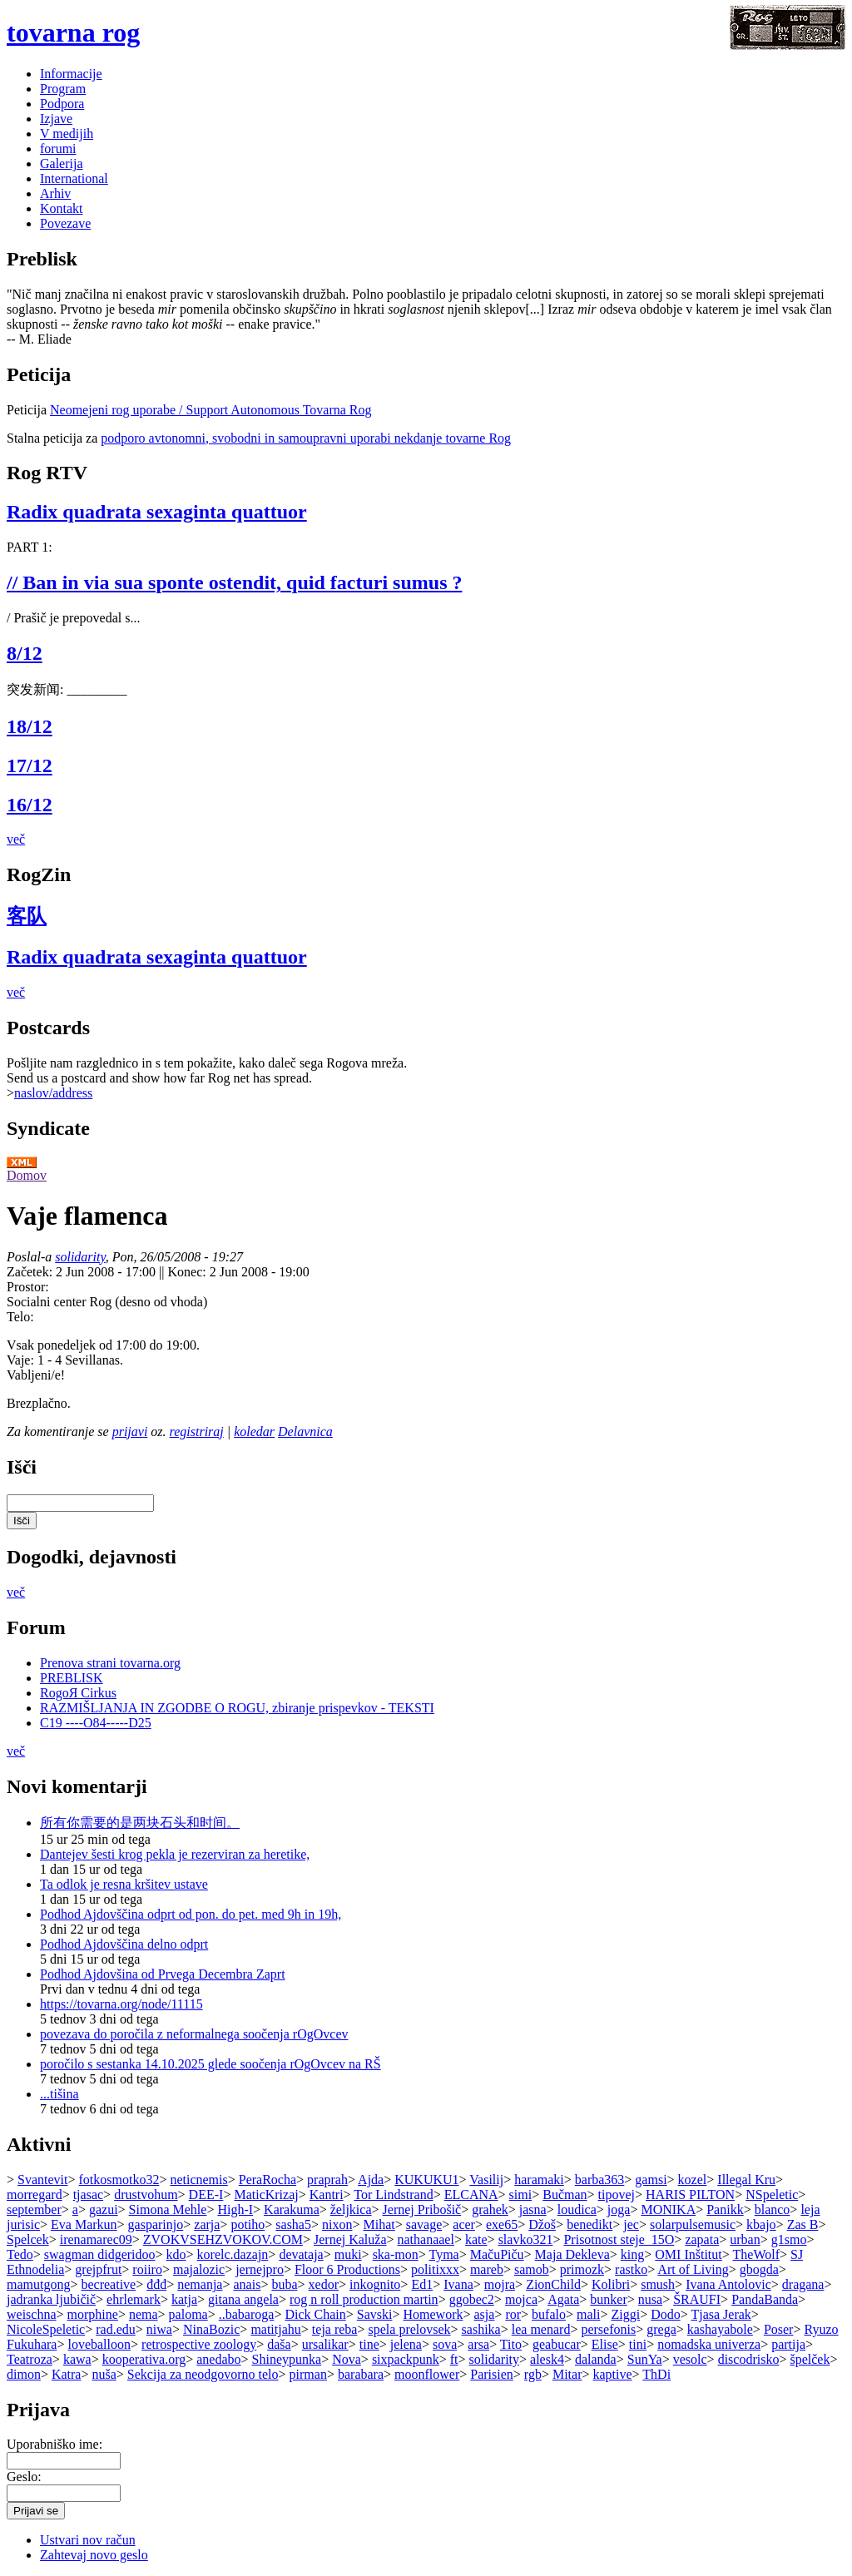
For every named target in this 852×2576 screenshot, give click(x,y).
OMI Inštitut (688, 2254)
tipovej (616, 2194)
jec (631, 2224)
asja (483, 2314)
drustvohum (145, 2194)
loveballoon (99, 2344)
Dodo (666, 2314)
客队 (27, 916)
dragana (803, 2284)
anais (247, 2284)
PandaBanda (764, 2299)
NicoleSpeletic (46, 2329)
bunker (608, 2299)
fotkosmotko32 (119, 2179)
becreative (108, 2284)
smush (658, 2284)
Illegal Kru (746, 2179)
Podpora (62, 104)
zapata (702, 2239)
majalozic (199, 2269)
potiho (247, 2224)
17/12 (29, 765)
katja (184, 2299)
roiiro (147, 2269)
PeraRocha (267, 2179)
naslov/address (53, 1093)
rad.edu (116, 2329)
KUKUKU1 (426, 2179)
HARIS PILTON (690, 2194)
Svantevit (42, 2179)
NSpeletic (772, 2194)
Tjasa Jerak (720, 2314)
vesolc (690, 2359)
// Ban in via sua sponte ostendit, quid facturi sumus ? (234, 582)
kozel (692, 2179)
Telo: (20, 1317)
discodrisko (749, 2359)
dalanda (596, 2359)
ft (454, 2359)
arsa (478, 2344)
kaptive (612, 2374)
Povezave (65, 223)
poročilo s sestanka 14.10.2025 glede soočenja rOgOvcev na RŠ (210, 2064)
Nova (346, 2359)
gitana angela (243, 2299)
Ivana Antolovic (728, 2284)
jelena (406, 2344)
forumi (58, 148)
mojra (499, 2284)
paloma (188, 2314)
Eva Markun (84, 2224)
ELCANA (471, 2194)
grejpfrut (98, 2269)
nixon (337, 2224)
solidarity (80, 1257)
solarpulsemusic (693, 2224)
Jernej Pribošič (422, 2209)
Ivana (458, 2284)
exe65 (502, 2224)
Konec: (188, 1272)
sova (445, 2344)
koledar (254, 1431)
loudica (577, 2209)
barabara (361, 2374)
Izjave (56, 118)
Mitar (567, 2374)
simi (520, 2194)
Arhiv (55, 193)
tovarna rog (73, 32)
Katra (67, 2374)
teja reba (335, 2329)
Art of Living (692, 2269)
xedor (324, 2284)
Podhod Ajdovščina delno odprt (124, 1944)
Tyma (443, 2254)
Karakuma (292, 2209)
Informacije (71, 74)
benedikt (589, 2224)
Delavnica (305, 1431)
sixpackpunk (405, 2359)
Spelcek (28, 2239)
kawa (77, 2359)
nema (143, 2314)
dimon (24, 2374)
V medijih (66, 133)
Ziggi (625, 2314)
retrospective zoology (198, 2344)
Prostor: (28, 1287)
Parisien (491, 2374)
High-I (235, 2209)
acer (464, 2224)
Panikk (724, 2209)
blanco (772, 2209)
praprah (327, 2179)
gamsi (650, 2179)
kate (476, 2239)
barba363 (600, 2179)
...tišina (59, 2094)
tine (369, 2344)
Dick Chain (315, 2314)
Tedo (20, 2254)
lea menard (541, 2329)
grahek (490, 2209)
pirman (308, 2374)
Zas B (803, 2224)
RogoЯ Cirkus (78, 1693)
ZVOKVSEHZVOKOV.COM (223, 2239)
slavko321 (525, 2239)
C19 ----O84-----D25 (95, 1723)
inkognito (374, 2284)
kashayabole (720, 2329)
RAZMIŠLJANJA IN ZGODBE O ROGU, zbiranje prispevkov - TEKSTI (237, 1708)
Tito (511, 2344)
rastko (631, 2269)
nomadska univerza (708, 2344)
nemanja (199, 2284)
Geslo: (24, 2476)
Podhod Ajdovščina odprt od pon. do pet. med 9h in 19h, (190, 1914)
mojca (521, 2299)
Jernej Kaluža (350, 2239)
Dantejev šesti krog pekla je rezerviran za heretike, (175, 1854)
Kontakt (61, 208)
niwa (159, 2329)
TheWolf (756, 2254)
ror (513, 2314)
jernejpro (259, 2269)
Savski (375, 2314)
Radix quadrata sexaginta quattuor (157, 512)
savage (424, 2224)
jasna (533, 2209)
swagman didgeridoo (100, 2254)
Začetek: (31, 1272)
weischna (32, 2314)
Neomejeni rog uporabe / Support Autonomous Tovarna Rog (211, 410)
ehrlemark (133, 2299)
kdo (176, 2254)
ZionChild (553, 2284)
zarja (207, 2224)
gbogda (759, 2269)
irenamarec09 (96, 2239)
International (74, 178)
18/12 (29, 726)
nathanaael (426, 2239)
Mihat (378, 2224)
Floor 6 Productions (347, 2269)
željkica (351, 2209)
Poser (779, 2329)
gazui (103, 2209)
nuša (104, 2374)
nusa (650, 2299)
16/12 (29, 804)
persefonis (608, 2329)
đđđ (156, 2284)
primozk (582, 2269)
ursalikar (325, 2344)
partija (788, 2344)
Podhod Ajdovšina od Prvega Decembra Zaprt (162, 1974)
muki (348, 2254)
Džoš (542, 2224)
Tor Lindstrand (393, 2194)
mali (588, 2314)
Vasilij (486, 2179)
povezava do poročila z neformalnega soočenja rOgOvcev (194, 2034)
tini (637, 2344)
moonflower (426, 2374)
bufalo (549, 2314)
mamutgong (38, 2284)
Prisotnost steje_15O (618, 2239)
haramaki (539, 2179)
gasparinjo (156, 2224)
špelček (810, 2359)
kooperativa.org (144, 2359)
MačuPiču (497, 2254)
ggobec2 (471, 2299)
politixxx (435, 2269)
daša (278, 2344)
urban (745, 2239)
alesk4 (547, 2359)
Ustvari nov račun (88, 2540)
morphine (92, 2314)
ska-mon (396, 2254)
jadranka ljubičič (51, 2299)
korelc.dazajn (233, 2254)
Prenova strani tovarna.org (110, 1663)
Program (63, 89)
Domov (27, 1175)
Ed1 (422, 2284)
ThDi (656, 2374)
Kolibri (611, 2284)
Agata (563, 2299)
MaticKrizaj (266, 2194)
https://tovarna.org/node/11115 (121, 2004)
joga (619, 2209)
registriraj (197, 1431)
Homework (433, 2314)
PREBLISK (71, 1678)
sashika (481, 2329)
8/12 (24, 653)
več (16, 839)
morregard (34, 2194)
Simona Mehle (168, 2209)
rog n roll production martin (364, 2299)
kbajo (761, 2224)
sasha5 (293, 2224)
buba (284, 2284)
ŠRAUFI (697, 2299)
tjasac (88, 2194)
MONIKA (668, 2209)
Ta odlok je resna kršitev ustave (124, 1884)
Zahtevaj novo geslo (94, 2555)
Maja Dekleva (572, 2254)
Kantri (327, 2194)
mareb (486, 2269)
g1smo (789, 2239)
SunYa (644, 2359)
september (34, 2209)
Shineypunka (287, 2359)
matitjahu (275, 2329)
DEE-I (206, 2194)
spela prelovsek (410, 2329)
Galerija (61, 163)
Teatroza (29, 2359)
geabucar (556, 2344)
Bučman (564, 2194)
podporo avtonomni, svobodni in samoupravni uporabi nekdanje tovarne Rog (306, 438)
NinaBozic (211, 2329)
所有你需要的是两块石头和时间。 (140, 1823)
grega (661, 2329)
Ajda (371, 2179)
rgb (533, 2374)
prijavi (130, 1431)
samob (531, 2269)
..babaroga (247, 2314)
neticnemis (198, 2179)
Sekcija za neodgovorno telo (203, 2374)
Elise (605, 2344)
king (632, 2254)
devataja (301, 2254)
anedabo (218, 2359)
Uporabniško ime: (54, 2444)
